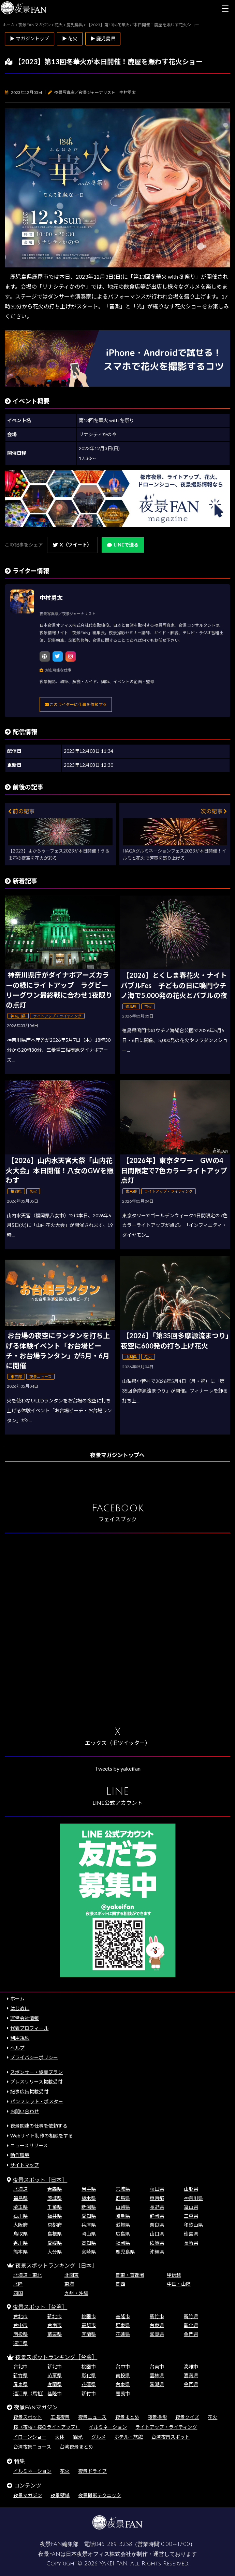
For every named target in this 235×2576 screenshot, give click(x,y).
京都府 (54, 2225)
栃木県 (89, 2198)
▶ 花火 (69, 38)
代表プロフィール (29, 2028)
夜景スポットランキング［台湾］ (56, 2357)
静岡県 (157, 2216)
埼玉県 (20, 2207)
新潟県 (89, 2207)
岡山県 (89, 2233)
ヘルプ (17, 2048)
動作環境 (19, 2155)
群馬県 (123, 2198)
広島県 (123, 2233)
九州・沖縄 (76, 2293)
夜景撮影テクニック (99, 2495)
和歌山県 (193, 2225)
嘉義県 (191, 2375)
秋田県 (157, 2189)
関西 (120, 2284)
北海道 (20, 2189)
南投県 (20, 2334)
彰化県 (191, 2325)
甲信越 (174, 2275)
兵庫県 (89, 2225)
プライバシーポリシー (34, 2057)
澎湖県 (157, 2334)
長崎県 (191, 2243)
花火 (212, 2417)
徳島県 (191, 2233)
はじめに (19, 2008)
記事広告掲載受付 (29, 2091)
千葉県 (54, 2207)
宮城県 (123, 2189)
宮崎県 (89, 2252)
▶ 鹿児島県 (102, 38)
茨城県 (54, 2198)
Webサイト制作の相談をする (41, 2135)
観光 (78, 2437)
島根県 (54, 2233)
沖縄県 (157, 2252)
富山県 (191, 2207)
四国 (18, 2293)
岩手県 (89, 2189)
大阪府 (20, 2225)
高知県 (89, 2243)
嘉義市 (123, 2393)
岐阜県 (123, 2216)
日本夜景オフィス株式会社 (98, 2554)
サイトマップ (24, 2165)
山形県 (191, 2189)
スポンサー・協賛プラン (36, 2072)
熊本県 (20, 2252)
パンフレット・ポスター (36, 2101)
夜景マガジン (27, 2495)
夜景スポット (27, 2417)
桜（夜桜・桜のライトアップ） (46, 2427)
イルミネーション (108, 2427)
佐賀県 (157, 2243)
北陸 (18, 2284)
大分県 (54, 2252)
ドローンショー (29, 2437)
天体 (59, 2437)
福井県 (54, 2216)
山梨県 (123, 2207)
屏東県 (123, 2325)
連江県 (20, 2343)
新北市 (54, 2316)
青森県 (54, 2189)
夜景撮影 (157, 2417)
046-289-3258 (113, 2544)
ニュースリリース (29, 2145)
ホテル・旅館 (128, 2437)
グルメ (98, 2437)
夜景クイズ (187, 2417)
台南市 (54, 2325)
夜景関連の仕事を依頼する (39, 2126)
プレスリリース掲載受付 (36, 2082)
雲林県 (157, 2375)
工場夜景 (60, 2417)
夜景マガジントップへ (117, 1455)
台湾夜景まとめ (76, 2447)
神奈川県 (193, 2198)
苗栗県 (54, 2334)
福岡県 (123, 2243)
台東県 (157, 2325)
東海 (69, 2284)
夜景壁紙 (60, 2495)
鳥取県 (20, 2233)
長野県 (157, 2207)
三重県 (191, 2216)
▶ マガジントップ (29, 38)
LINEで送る (122, 545)
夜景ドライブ (92, 2471)
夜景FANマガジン (36, 2407)
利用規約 (19, 2038)
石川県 (20, 2216)
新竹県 (191, 2316)
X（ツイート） (72, 545)
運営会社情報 (24, 2018)
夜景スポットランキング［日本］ (56, 2265)
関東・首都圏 (130, 2275)
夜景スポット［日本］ (40, 2179)
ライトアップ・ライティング (166, 2427)
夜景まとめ (127, 2417)
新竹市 (157, 2316)
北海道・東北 (27, 2275)
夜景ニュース (92, 2417)
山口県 (157, 2233)
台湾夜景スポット (170, 2437)
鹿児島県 (125, 2252)
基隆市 (123, 2316)
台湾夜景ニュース (32, 2447)
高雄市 (89, 2325)
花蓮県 (123, 2334)
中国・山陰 (179, 2284)
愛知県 (89, 2216)
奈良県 (157, 2225)
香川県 (20, 2243)
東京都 (157, 2198)
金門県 (191, 2334)
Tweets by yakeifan (118, 1768)
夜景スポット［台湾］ (40, 2306)
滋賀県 (123, 2225)
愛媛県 (54, 2243)
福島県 (20, 2198)
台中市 (20, 2325)
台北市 (20, 2316)
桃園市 (89, 2316)
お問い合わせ (24, 2111)
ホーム (17, 1999)
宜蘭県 (89, 2334)
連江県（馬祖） (30, 2393)
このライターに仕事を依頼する (76, 704)
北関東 (71, 2275)
